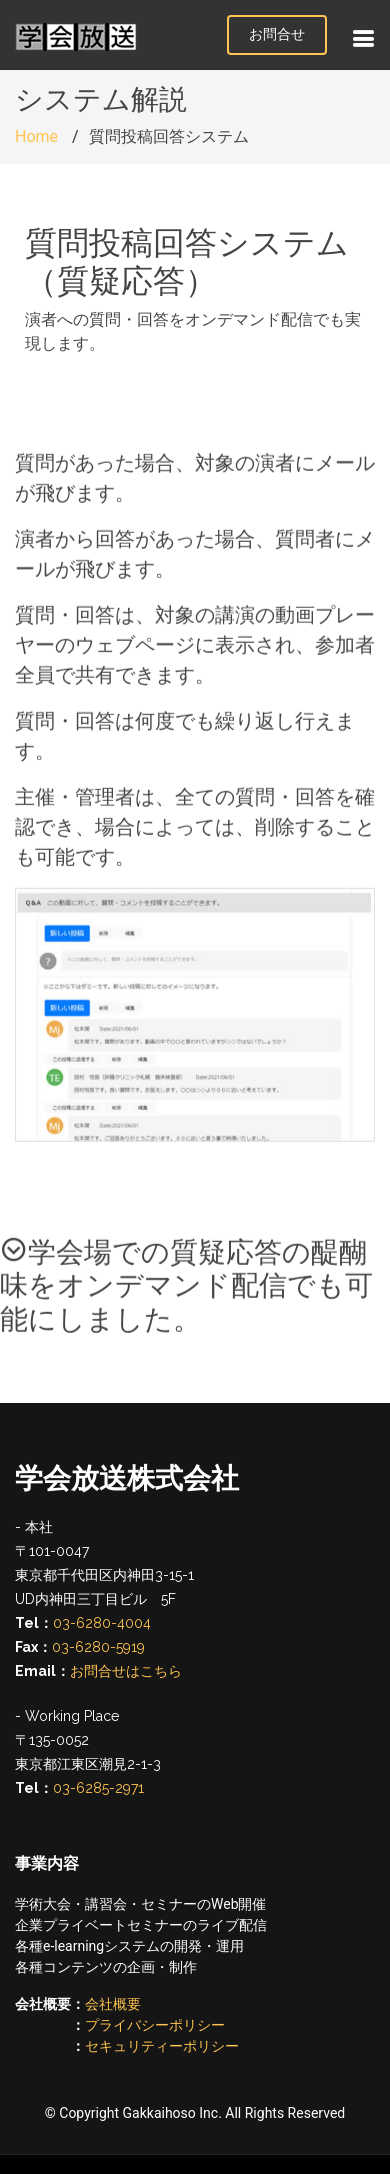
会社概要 (113, 2004)
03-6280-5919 (98, 1647)
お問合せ (277, 34)
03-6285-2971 (98, 1788)
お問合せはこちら (126, 1671)
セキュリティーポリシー (162, 2046)
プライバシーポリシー (155, 2025)
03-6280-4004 (102, 1623)
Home (36, 136)
